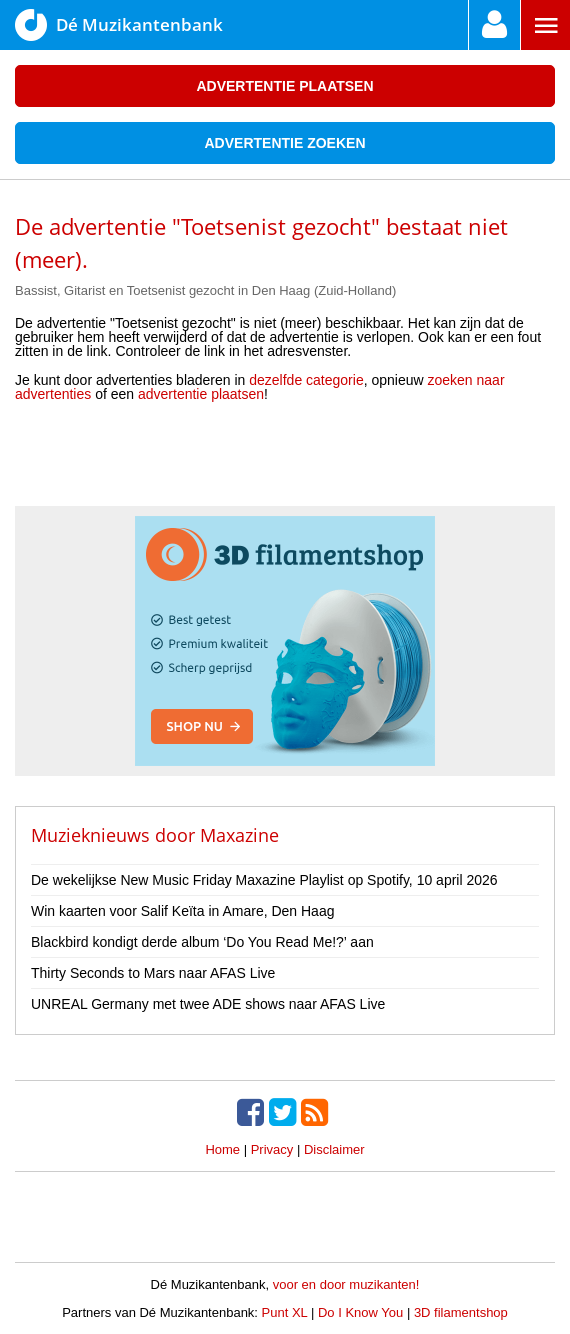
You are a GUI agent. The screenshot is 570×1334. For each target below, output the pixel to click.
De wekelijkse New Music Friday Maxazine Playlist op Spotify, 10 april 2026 (264, 880)
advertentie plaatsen (201, 394)
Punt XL (285, 1312)
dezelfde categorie (306, 380)
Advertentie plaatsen (284, 86)
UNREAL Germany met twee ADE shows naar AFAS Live (208, 1004)
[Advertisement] (285, 461)
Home (222, 1149)
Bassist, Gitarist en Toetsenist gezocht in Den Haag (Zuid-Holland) (205, 290)
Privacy (272, 1149)
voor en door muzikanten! (346, 1284)
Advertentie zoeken (284, 143)
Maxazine (239, 835)
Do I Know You (360, 1312)
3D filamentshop (461, 1312)
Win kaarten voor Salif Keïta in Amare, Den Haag (182, 911)
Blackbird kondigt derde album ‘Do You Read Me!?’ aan (202, 942)
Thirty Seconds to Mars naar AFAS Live (153, 973)
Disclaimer (334, 1149)
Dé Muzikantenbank (119, 25)
